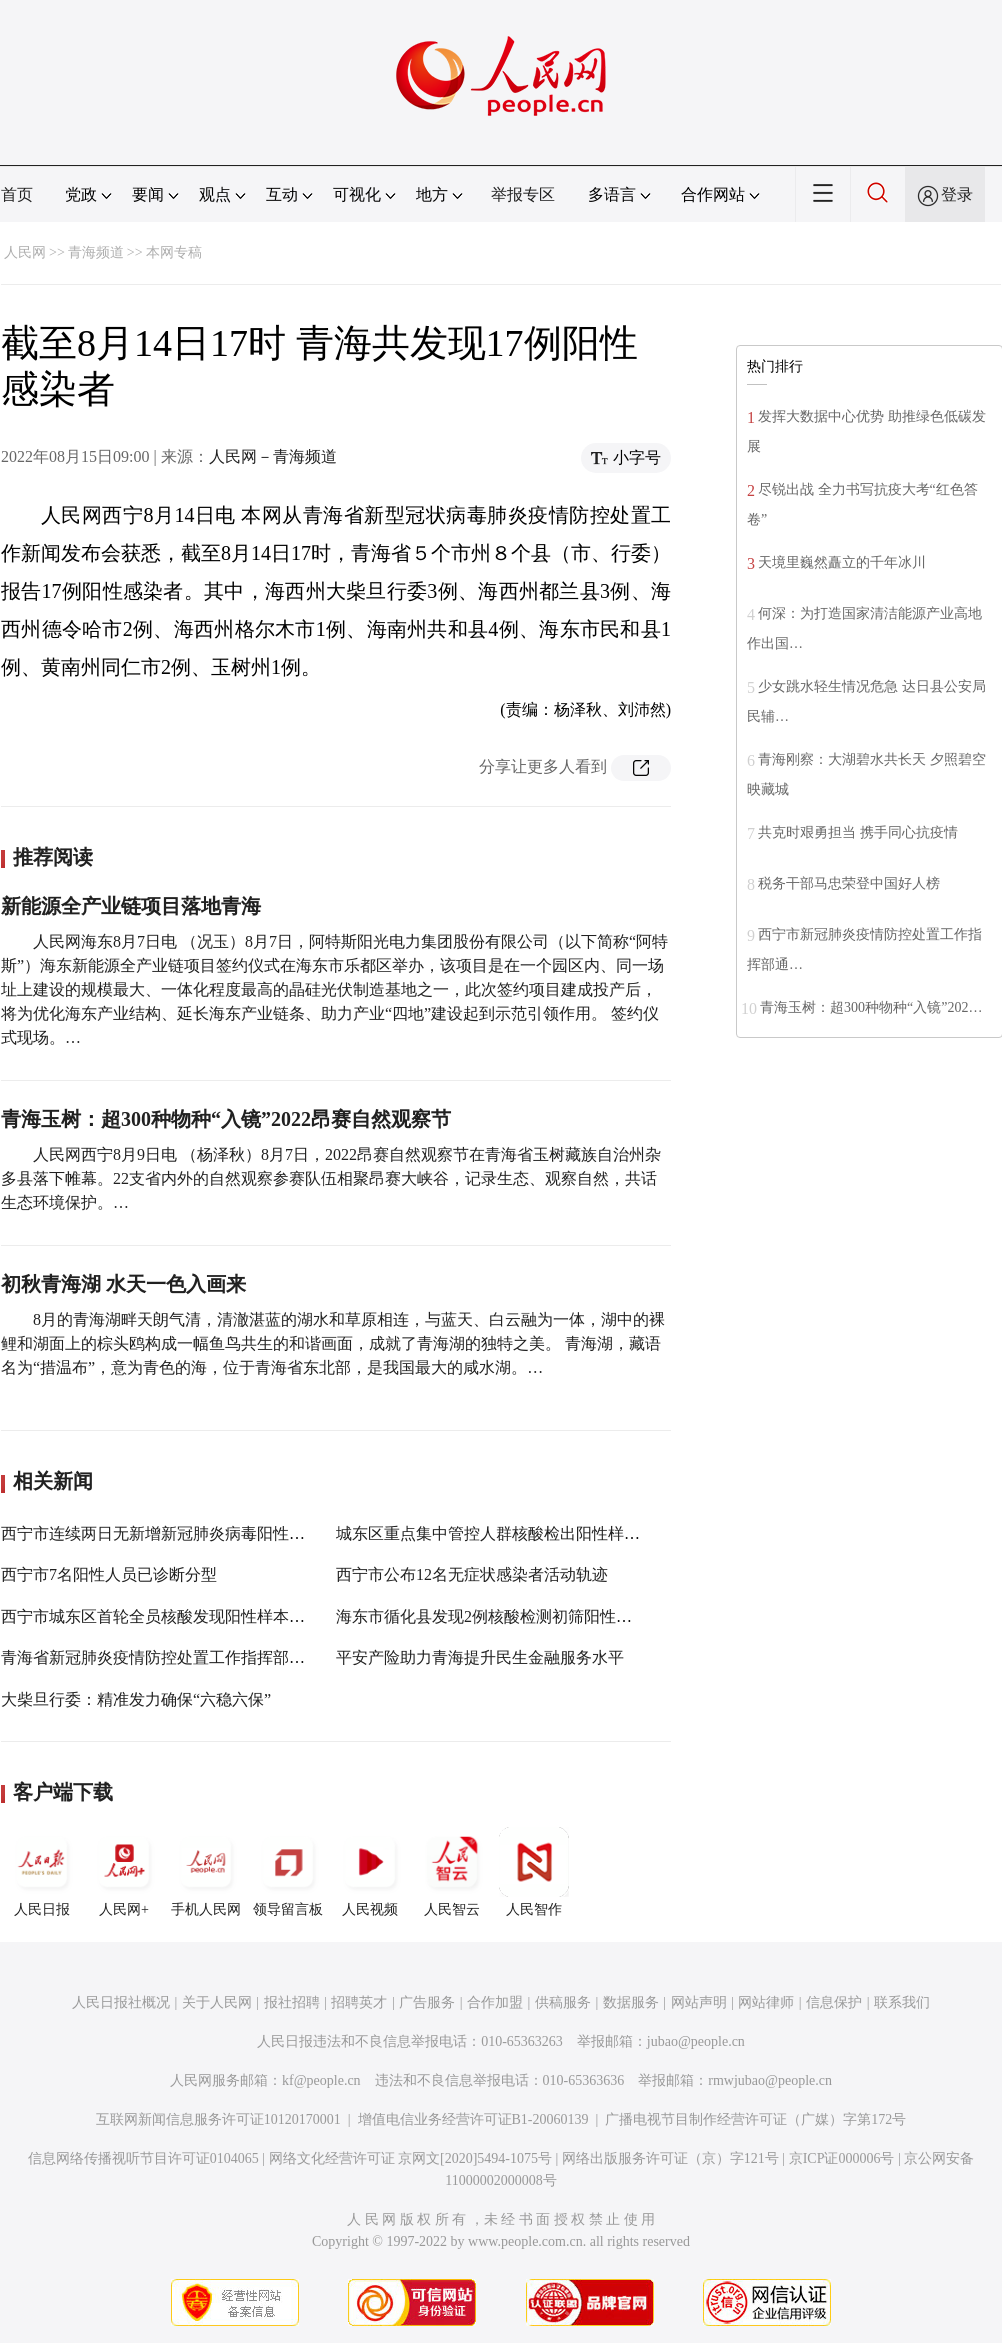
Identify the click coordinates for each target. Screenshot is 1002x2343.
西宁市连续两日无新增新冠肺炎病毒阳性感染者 (169, 1533)
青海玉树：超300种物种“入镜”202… (871, 1007)
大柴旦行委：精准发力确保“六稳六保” (136, 1699)
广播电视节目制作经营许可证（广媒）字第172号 (755, 2119)
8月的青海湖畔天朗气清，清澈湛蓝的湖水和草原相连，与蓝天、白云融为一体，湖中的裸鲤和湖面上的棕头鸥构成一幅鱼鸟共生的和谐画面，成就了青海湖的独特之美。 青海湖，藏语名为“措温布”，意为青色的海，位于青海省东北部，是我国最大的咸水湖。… (333, 1343)
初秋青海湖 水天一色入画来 (123, 1284)
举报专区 (523, 194)
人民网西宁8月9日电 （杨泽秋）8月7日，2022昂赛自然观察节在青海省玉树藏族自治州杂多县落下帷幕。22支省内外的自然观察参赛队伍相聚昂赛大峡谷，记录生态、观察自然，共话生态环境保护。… (331, 1178)
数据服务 (631, 2002)
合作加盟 (495, 2002)
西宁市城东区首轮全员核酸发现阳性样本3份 (157, 1616)
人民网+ (124, 1872)
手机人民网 (206, 1872)
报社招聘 (292, 2002)
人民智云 (452, 1872)
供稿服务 (563, 2002)
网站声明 (699, 2002)
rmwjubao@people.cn (770, 2080)
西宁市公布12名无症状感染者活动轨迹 (472, 1574)
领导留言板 (288, 1872)
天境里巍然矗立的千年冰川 (842, 562)
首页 (17, 194)
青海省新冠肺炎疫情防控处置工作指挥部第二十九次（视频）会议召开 (249, 1657)
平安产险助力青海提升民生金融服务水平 (480, 1657)
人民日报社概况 (121, 2002)
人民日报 (42, 1872)
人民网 (25, 252)
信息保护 (834, 2002)
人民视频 (370, 1872)
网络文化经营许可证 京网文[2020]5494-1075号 (411, 2158)
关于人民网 (217, 2002)
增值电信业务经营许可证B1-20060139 (473, 2119)
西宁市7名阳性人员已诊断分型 (109, 1574)
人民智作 (534, 1872)
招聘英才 (359, 2002)
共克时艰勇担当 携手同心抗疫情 (858, 832)
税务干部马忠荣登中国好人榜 (849, 883)
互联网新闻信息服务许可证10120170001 (218, 2119)
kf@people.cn (321, 2080)
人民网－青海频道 (273, 456)
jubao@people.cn (696, 2041)
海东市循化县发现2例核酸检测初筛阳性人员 (492, 1616)
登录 (957, 194)
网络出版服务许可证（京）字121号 (670, 2158)
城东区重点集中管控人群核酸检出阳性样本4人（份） (524, 1533)
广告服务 (427, 2002)
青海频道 (96, 252)
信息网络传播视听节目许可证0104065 (143, 2158)
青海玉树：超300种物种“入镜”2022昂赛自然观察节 (226, 1119)
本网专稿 (174, 252)
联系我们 (902, 2002)
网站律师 (766, 2002)
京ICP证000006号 (842, 2158)
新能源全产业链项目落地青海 (131, 906)
